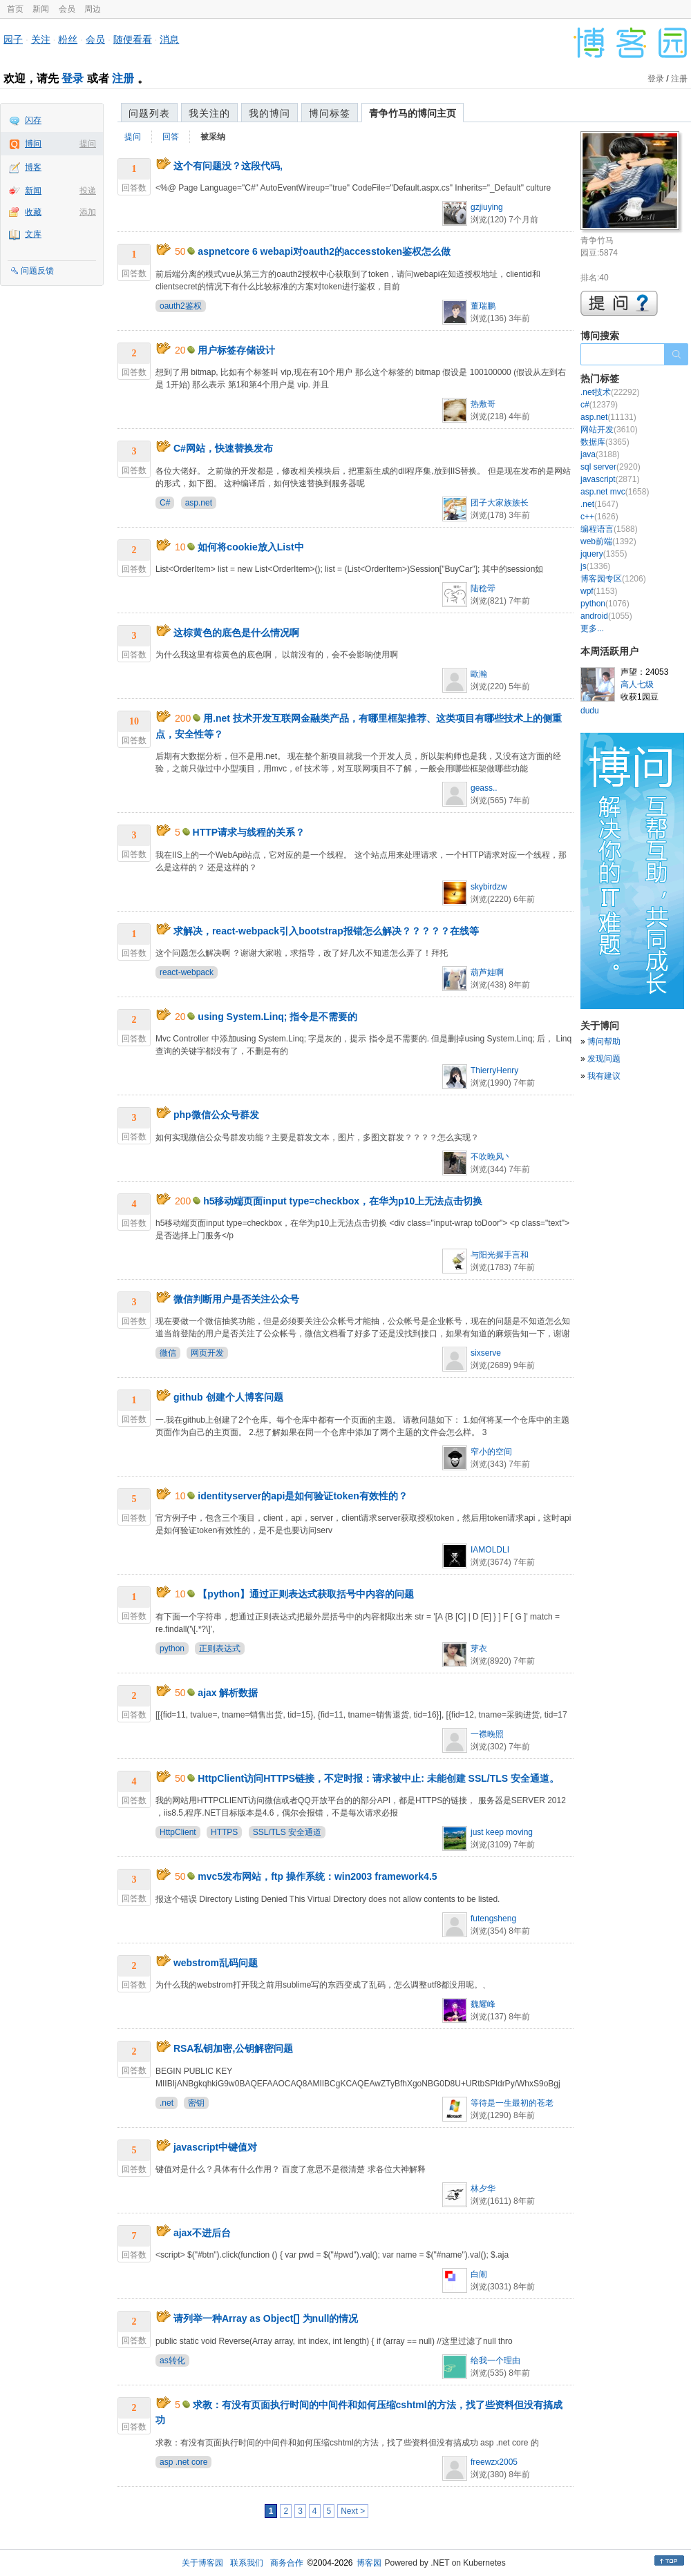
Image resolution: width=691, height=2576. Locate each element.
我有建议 (604, 1076)
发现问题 (604, 1059)
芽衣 (479, 1648)
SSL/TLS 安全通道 (287, 1832)
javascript (609, 479)
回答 (170, 137)
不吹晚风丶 (491, 1157)
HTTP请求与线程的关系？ (249, 832)
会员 (67, 9)
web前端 (608, 541)
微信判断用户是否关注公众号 (236, 1299)
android (606, 616)
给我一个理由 (495, 2360)
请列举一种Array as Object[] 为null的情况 (266, 2318)
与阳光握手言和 (500, 1255)
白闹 (479, 2274)
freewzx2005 (494, 2462)
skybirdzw (489, 887)
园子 (13, 39)
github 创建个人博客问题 (228, 1397)
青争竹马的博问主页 (412, 113)
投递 (87, 190)
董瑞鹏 (483, 306)
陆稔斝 (483, 588)
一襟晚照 (487, 1734)
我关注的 (209, 113)
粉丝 (67, 39)
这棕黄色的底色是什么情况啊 (236, 632)
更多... (592, 628)
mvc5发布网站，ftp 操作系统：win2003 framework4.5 (317, 1876)
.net (166, 2103)
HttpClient (178, 1832)
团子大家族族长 (500, 503)
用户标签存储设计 (236, 350)
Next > (353, 2511)
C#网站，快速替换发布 (223, 448)
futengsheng (493, 1918)
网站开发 (609, 429)
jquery (603, 554)
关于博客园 (202, 2563)
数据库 (605, 442)
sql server (610, 467)
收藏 (33, 212)
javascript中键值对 (215, 2147)
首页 (15, 9)
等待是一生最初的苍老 (512, 2103)
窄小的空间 (491, 1452)
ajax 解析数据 (228, 1692)
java (600, 454)
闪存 (33, 120)
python (172, 1648)
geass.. (484, 788)
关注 (40, 39)
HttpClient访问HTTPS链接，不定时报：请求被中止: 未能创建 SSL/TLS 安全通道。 (378, 1778)
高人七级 (637, 684)
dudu (589, 710)
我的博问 (269, 113)
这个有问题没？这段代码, (228, 165)
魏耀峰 (483, 2004)
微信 (168, 1353)
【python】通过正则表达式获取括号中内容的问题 (306, 1593)
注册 (123, 78)
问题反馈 (37, 271)
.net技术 (609, 392)
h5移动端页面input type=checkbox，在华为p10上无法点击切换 (342, 1201)
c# (599, 405)
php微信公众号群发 (216, 1114)
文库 (33, 234)
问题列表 (149, 113)
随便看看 (132, 39)
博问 (33, 143)
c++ (599, 516)
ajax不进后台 (202, 2232)
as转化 (172, 2360)
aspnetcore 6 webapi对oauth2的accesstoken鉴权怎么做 (324, 251)
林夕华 (483, 2188)
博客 (33, 167)
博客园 (369, 2563)
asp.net (198, 503)
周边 (92, 9)
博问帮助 (604, 1041)
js (595, 566)
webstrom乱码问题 (215, 1962)
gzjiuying (487, 207)
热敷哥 (483, 404)
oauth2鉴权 (181, 306)
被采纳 (212, 137)
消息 (169, 39)
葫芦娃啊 (487, 972)
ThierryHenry (494, 1070)
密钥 (196, 2103)
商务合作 (286, 2563)
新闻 (40, 9)
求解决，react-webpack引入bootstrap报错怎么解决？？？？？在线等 (326, 930)
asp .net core (183, 2462)
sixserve (486, 1353)
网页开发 (207, 1353)
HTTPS (224, 1832)
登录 (72, 78)
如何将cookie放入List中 (250, 546)
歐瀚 (479, 674)
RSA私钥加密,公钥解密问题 (233, 2048)
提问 (87, 143)
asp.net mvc (614, 492)
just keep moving (502, 1832)
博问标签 (329, 113)
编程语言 (609, 529)
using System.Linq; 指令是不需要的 (277, 1016)
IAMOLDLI (490, 1550)
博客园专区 (613, 579)
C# (165, 503)
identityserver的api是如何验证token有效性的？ (302, 1495)
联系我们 (246, 2563)
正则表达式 (219, 1648)
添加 (87, 212)
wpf (598, 591)
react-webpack (187, 972)
